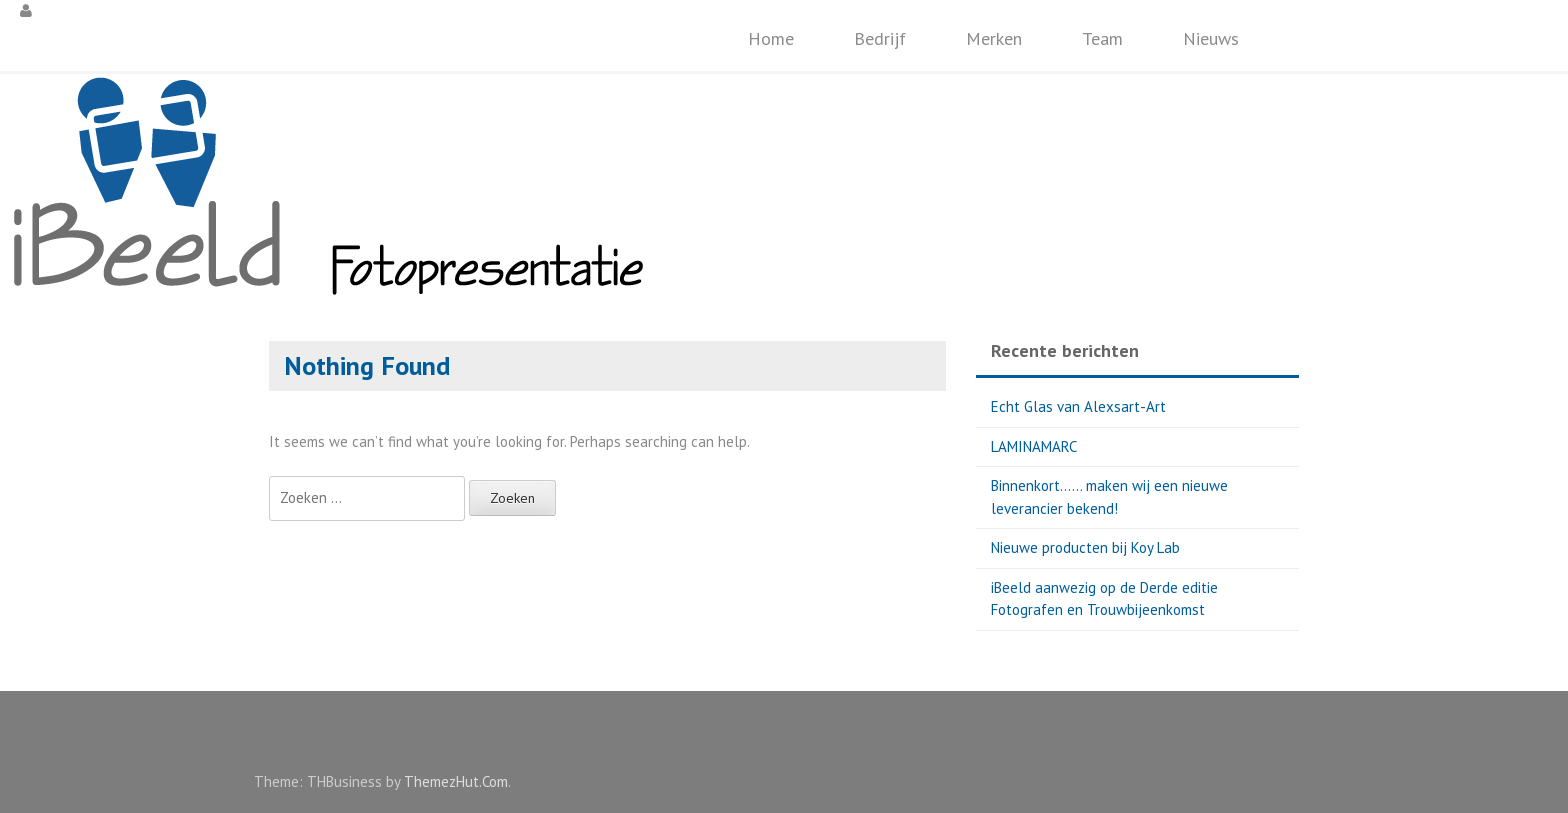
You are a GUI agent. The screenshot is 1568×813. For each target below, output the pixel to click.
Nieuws (1211, 38)
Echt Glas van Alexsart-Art (1078, 406)
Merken (994, 38)
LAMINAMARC (1034, 446)
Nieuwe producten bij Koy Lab (1085, 547)
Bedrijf (880, 38)
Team (1102, 38)
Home (771, 38)
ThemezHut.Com (456, 781)
